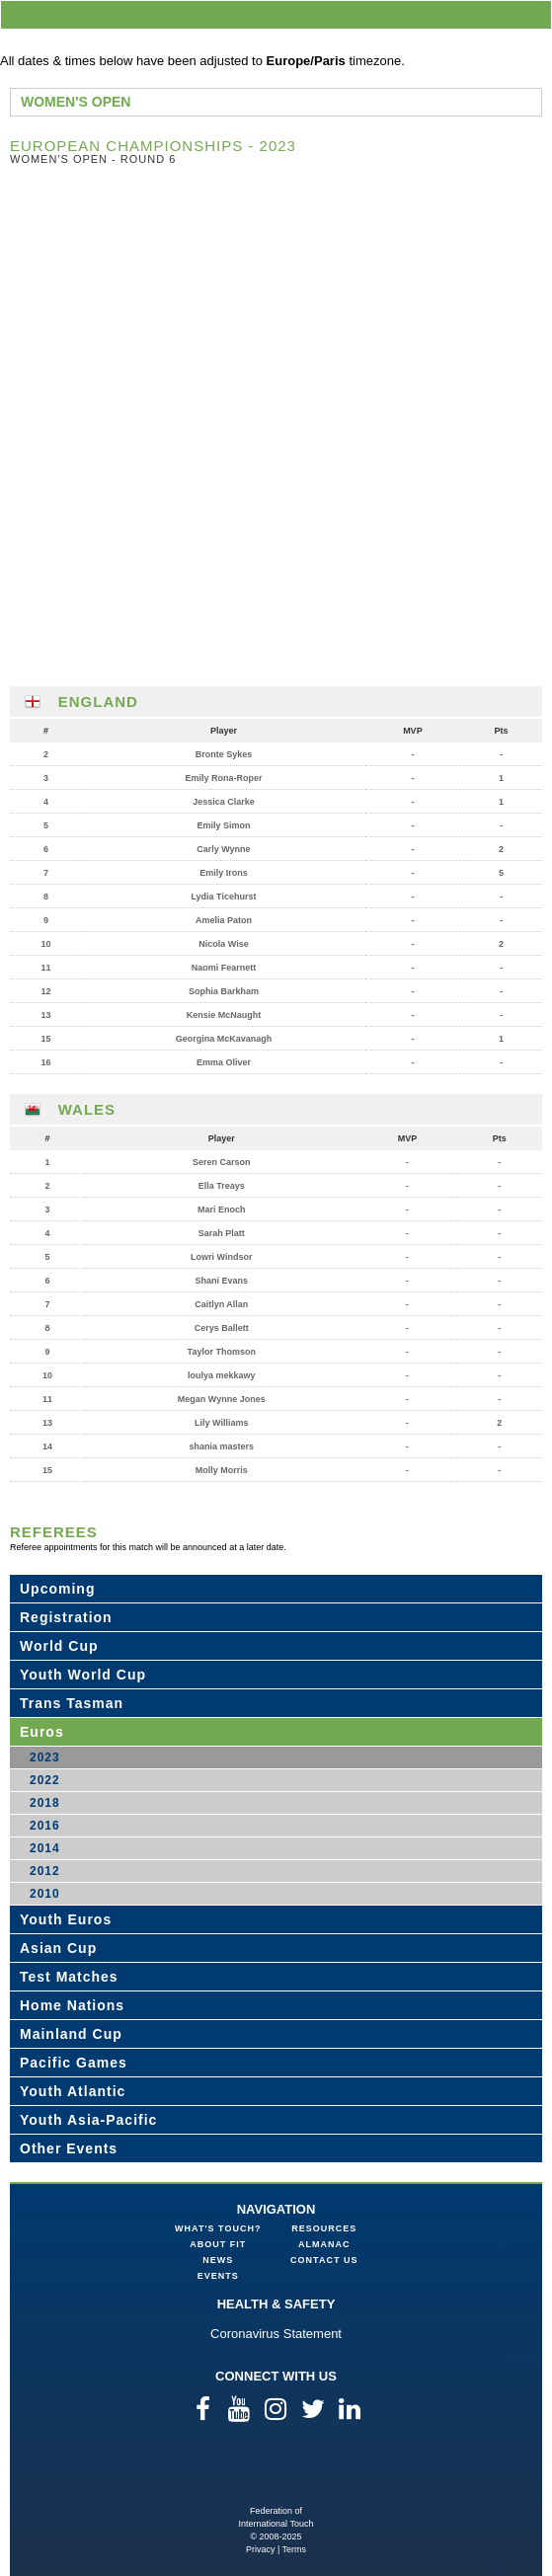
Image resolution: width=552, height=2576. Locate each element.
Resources (323, 2228)
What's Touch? (218, 2228)
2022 (45, 1780)
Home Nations (72, 2005)
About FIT (218, 2244)
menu (533, 14)
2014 (45, 1848)
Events (218, 2276)
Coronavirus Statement (276, 2333)
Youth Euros (66, 1919)
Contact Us (323, 2260)
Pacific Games (73, 2062)
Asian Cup (58, 1948)
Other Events (69, 2148)
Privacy (261, 2549)
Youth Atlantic (72, 2091)
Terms (294, 2549)
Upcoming (57, 1589)
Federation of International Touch (276, 2473)
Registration (66, 1617)
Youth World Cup (83, 1674)
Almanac (324, 2244)
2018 (45, 1803)
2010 (45, 1894)
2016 (45, 1826)
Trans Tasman (71, 1703)
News (217, 2260)
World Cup (59, 1646)
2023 (45, 1757)
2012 (45, 1871)
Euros (42, 1732)
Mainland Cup (71, 2034)
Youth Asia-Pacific (88, 2120)
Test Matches (69, 1977)
